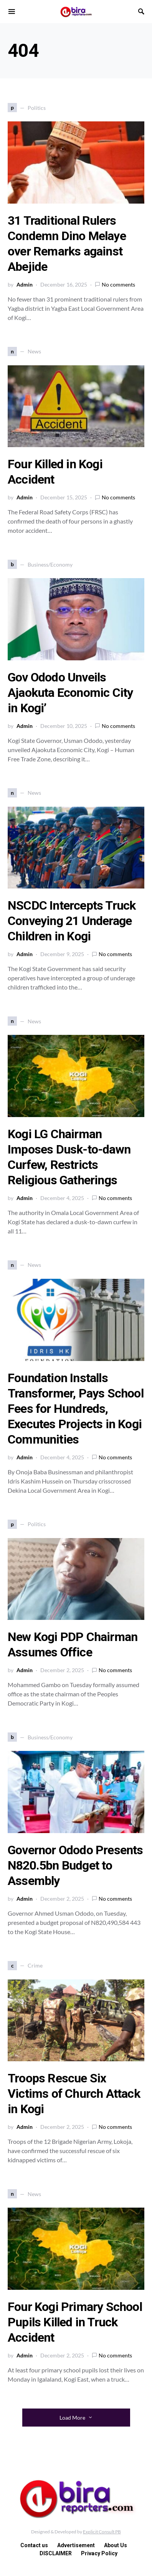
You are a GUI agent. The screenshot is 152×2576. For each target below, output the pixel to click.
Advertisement (76, 2545)
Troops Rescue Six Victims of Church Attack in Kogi (74, 2093)
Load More (72, 2417)
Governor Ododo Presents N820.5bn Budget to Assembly (75, 1865)
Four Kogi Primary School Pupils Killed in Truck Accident (75, 2322)
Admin (25, 284)
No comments (118, 284)
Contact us (34, 2545)
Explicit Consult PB (102, 2532)
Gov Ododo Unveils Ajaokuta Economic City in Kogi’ (70, 692)
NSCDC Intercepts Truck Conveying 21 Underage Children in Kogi (71, 920)
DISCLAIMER (56, 2553)
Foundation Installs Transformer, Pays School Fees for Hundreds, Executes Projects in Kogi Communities (76, 1409)
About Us (115, 2545)
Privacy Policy (99, 2553)
